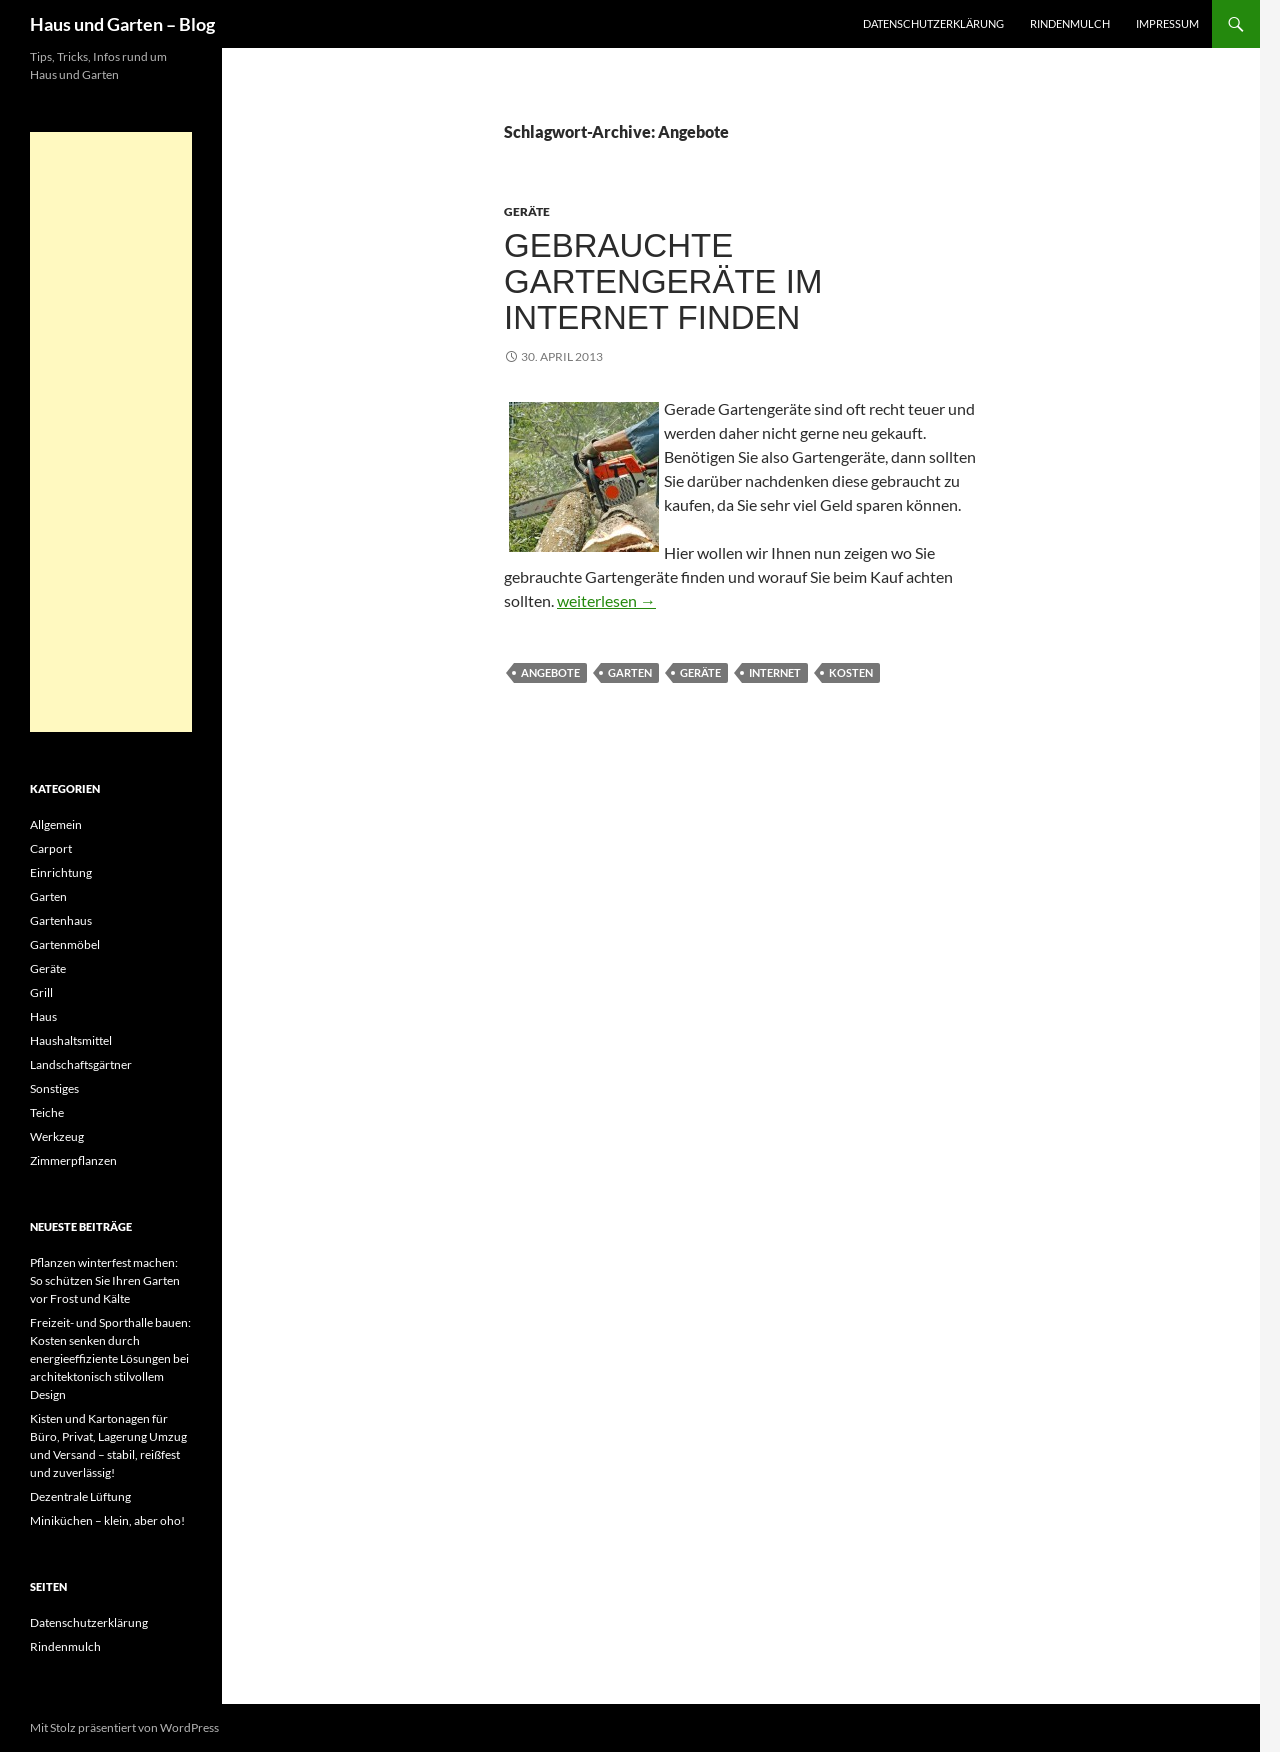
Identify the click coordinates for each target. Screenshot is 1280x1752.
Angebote (550, 672)
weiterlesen (606, 600)
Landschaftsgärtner (81, 1064)
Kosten (851, 672)
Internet (775, 672)
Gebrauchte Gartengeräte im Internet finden (663, 281)
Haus (43, 1016)
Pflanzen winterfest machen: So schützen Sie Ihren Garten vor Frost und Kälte (105, 1280)
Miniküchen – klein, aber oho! (107, 1520)
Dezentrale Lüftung (80, 1496)
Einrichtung (61, 872)
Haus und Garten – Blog (122, 24)
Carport (51, 848)
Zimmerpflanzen (73, 1160)
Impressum (1167, 23)
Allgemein (56, 824)
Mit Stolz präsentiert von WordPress (124, 1727)
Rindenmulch (1070, 23)
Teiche (47, 1112)
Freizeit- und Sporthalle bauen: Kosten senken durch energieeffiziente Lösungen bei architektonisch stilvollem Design (110, 1358)
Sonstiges (54, 1088)
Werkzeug (57, 1136)
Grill (41, 992)
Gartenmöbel (65, 944)
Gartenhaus (61, 920)
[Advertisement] (111, 432)
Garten (630, 672)
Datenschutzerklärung (933, 23)
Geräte (527, 211)
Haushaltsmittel (71, 1040)
